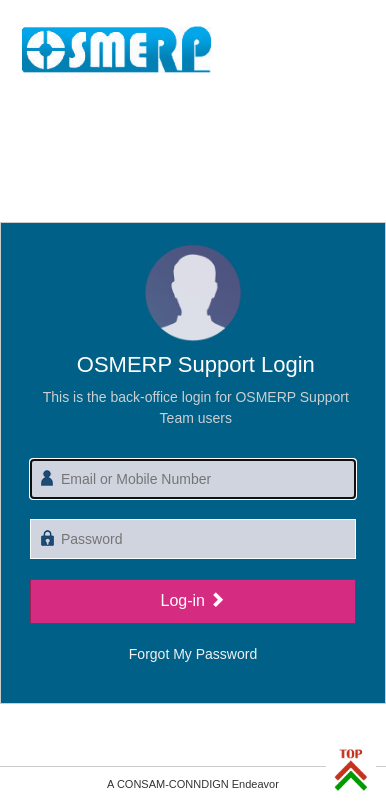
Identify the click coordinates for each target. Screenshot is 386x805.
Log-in (193, 600)
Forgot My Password (193, 654)
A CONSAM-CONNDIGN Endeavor (193, 784)
